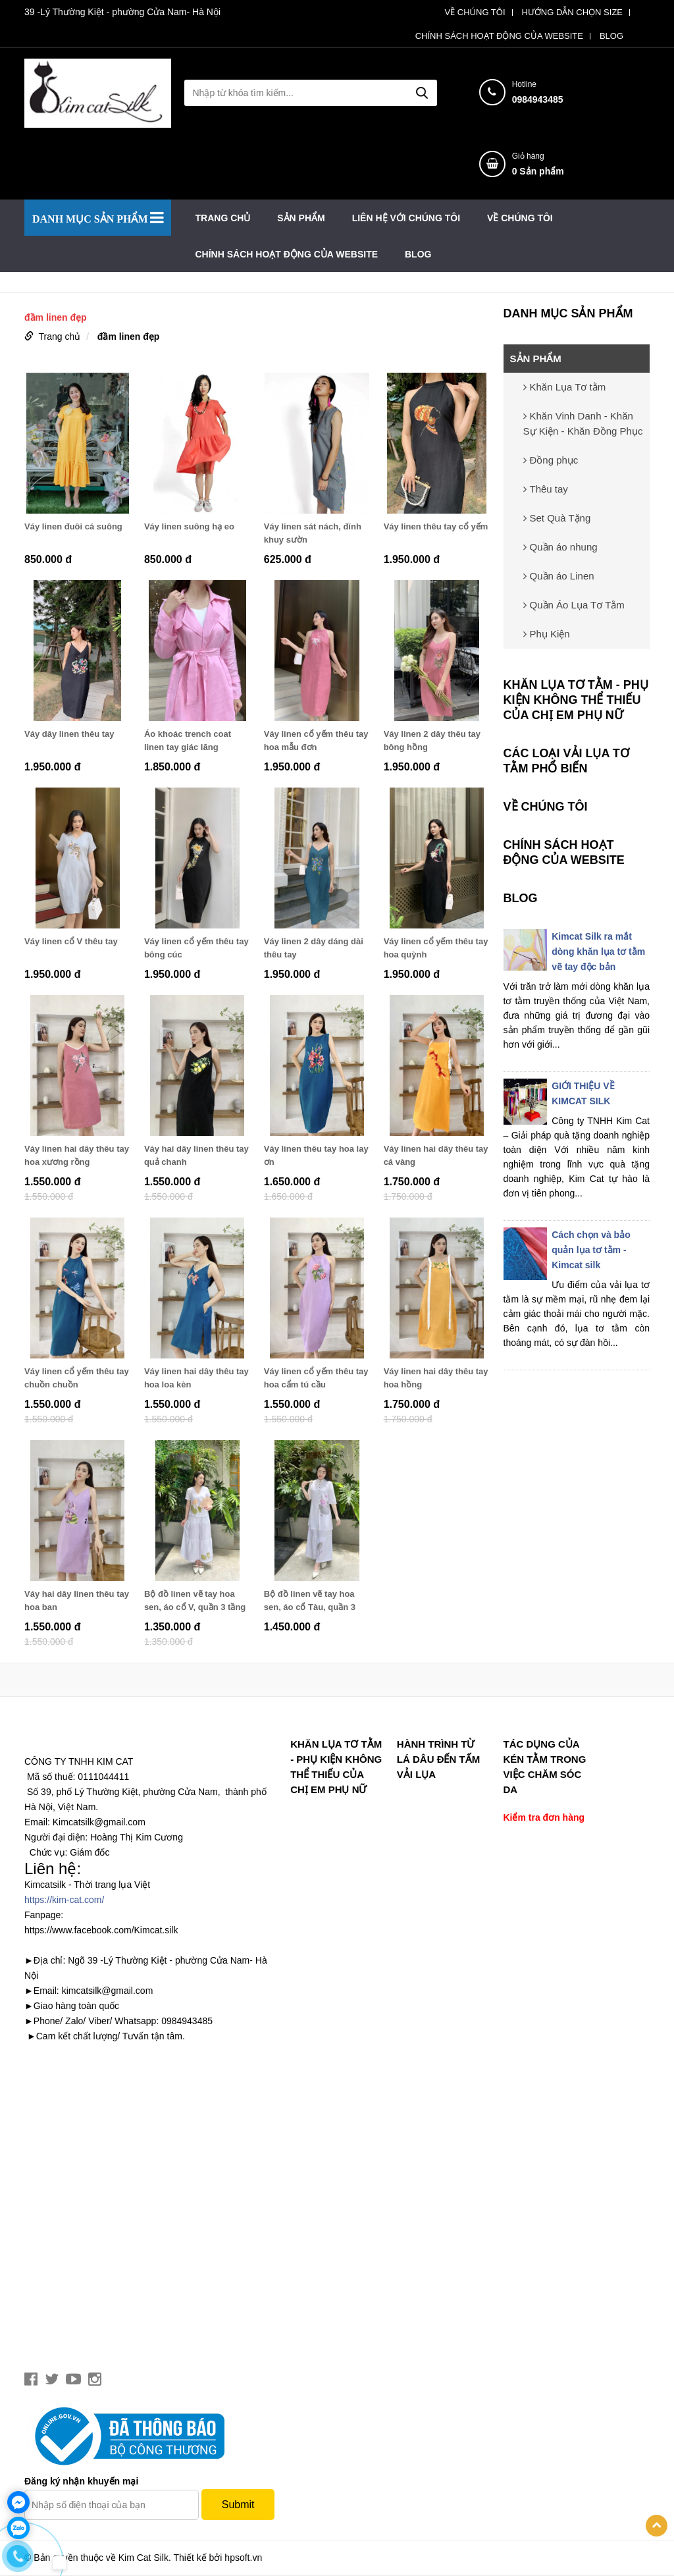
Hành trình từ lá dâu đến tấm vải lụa (438, 1759)
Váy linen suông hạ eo (189, 526)
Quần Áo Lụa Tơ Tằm (574, 604)
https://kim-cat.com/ (64, 1899)
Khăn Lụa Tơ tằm (564, 386)
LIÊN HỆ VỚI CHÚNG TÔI (406, 218)
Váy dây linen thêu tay (69, 734)
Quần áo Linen (558, 575)
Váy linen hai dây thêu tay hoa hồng (436, 1377)
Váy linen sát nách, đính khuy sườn (312, 533)
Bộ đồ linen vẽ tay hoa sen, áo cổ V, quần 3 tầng (195, 1600)
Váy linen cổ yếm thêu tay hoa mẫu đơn (316, 740)
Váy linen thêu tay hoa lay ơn (316, 1155)
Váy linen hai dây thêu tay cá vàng (436, 1155)
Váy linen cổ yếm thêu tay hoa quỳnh (436, 947)
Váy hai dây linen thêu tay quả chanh (196, 1155)
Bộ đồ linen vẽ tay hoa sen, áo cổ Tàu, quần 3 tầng (309, 1601)
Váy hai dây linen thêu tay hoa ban (76, 1600)
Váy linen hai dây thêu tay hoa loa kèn (196, 1377)
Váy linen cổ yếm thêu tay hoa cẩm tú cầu (316, 1377)
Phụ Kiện (546, 633)
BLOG (611, 36)
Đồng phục (551, 460)
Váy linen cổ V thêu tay (71, 941)
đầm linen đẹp (128, 336)
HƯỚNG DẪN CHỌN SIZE (572, 12)
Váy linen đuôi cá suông (73, 526)
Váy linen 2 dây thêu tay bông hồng (432, 740)
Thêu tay (545, 489)
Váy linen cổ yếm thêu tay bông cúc (196, 947)
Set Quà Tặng (557, 517)
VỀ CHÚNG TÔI (475, 12)
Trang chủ (223, 218)
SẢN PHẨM (300, 218)
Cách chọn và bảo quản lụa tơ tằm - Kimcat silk (591, 1249)
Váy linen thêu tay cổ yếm (436, 526)
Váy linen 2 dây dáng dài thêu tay (313, 947)
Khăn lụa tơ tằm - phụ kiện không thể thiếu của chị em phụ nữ (576, 700)
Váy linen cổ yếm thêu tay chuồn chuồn (76, 1377)
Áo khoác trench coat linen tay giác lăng (187, 740)
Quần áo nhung (560, 546)
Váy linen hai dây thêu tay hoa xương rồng (76, 1155)
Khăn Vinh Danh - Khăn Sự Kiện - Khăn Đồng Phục (583, 423)
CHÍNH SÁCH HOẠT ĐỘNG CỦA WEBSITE (499, 36)
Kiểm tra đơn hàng (543, 1817)
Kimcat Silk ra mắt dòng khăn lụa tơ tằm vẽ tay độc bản (598, 951)
